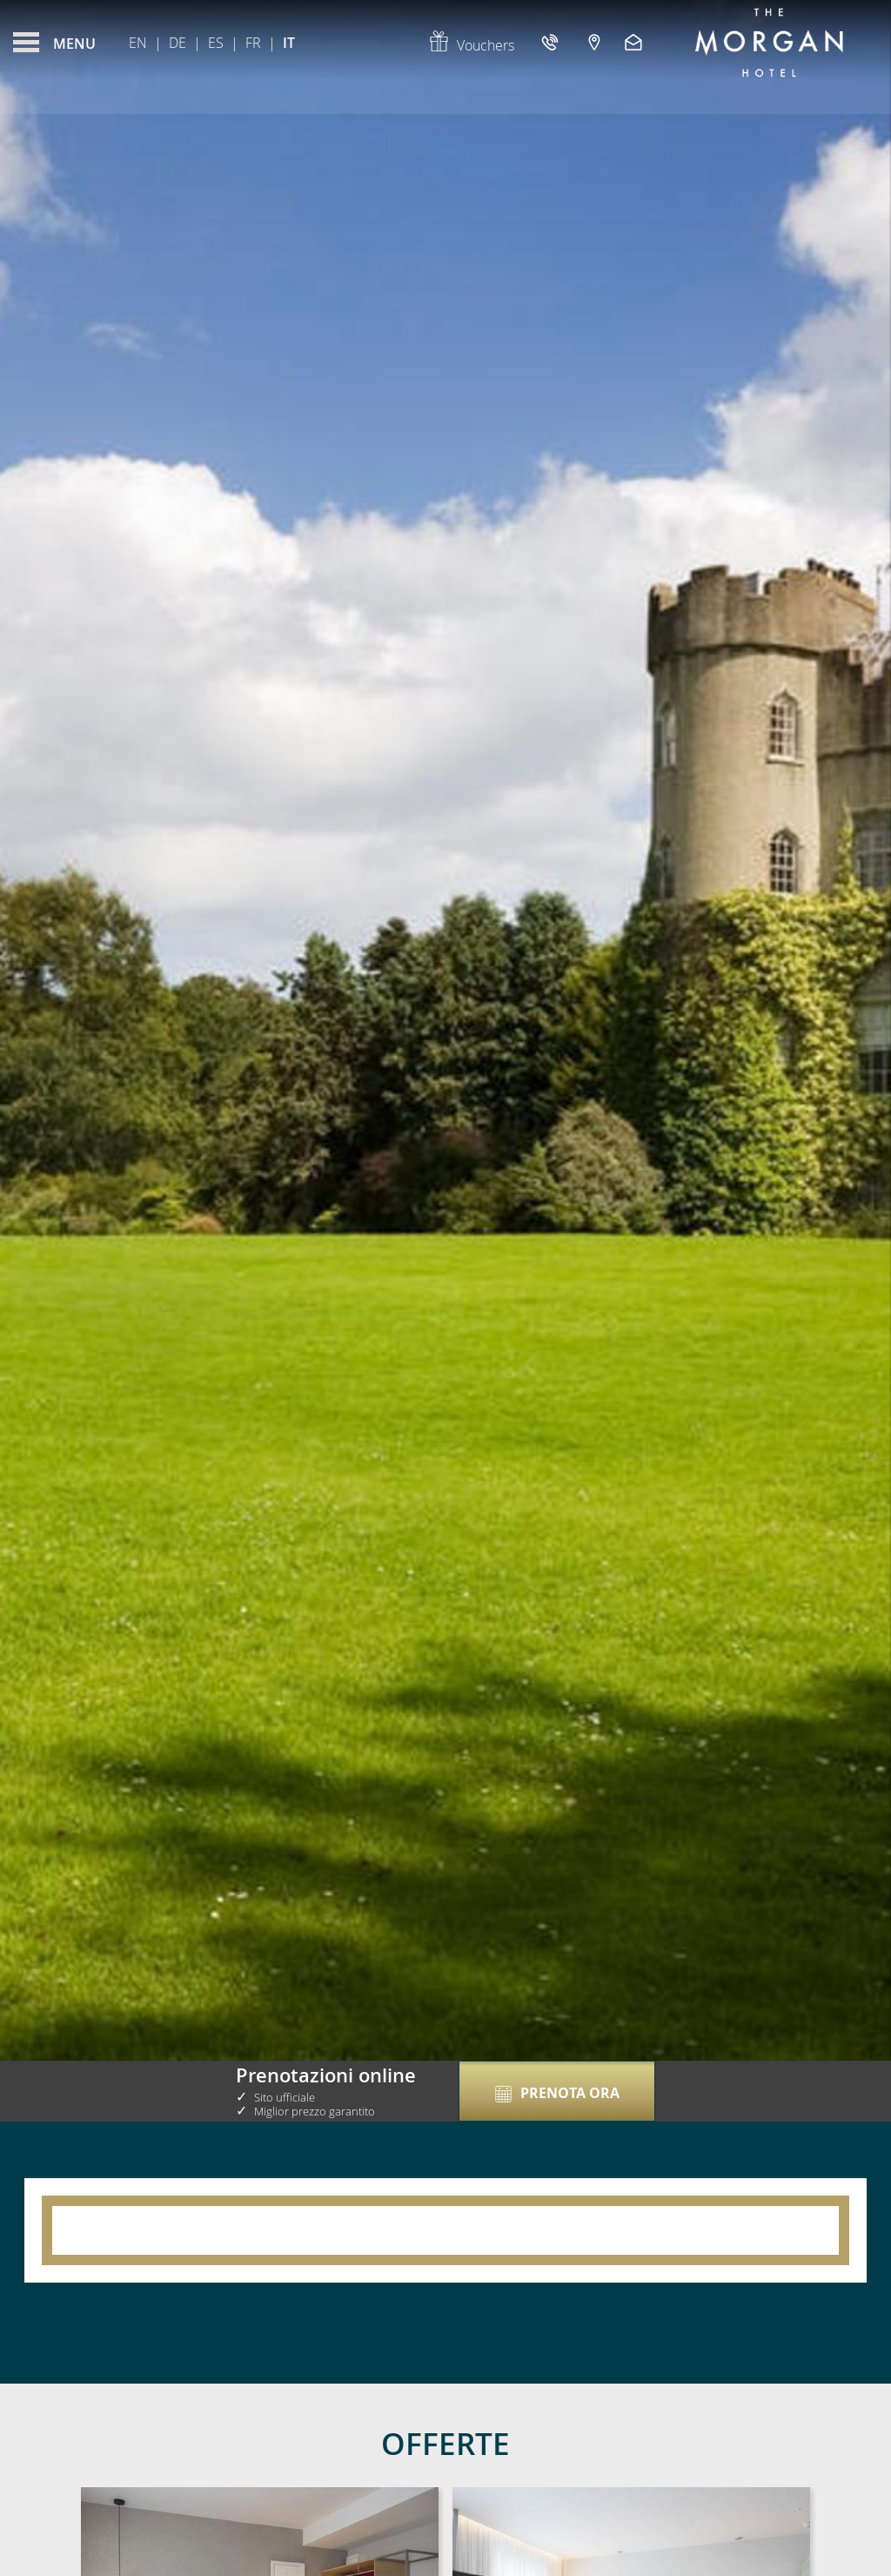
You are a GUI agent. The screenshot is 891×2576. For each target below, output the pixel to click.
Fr (253, 42)
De (177, 42)
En (138, 42)
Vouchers (470, 45)
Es (216, 42)
